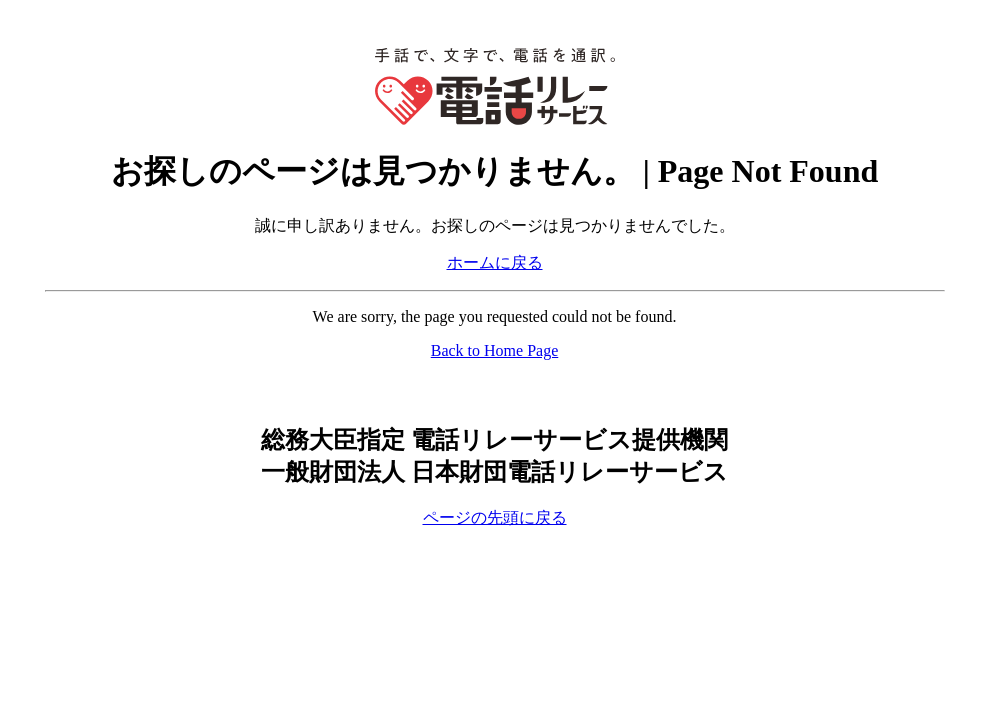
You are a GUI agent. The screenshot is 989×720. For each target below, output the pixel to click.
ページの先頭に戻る (495, 517)
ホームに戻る (495, 262)
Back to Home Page (495, 350)
